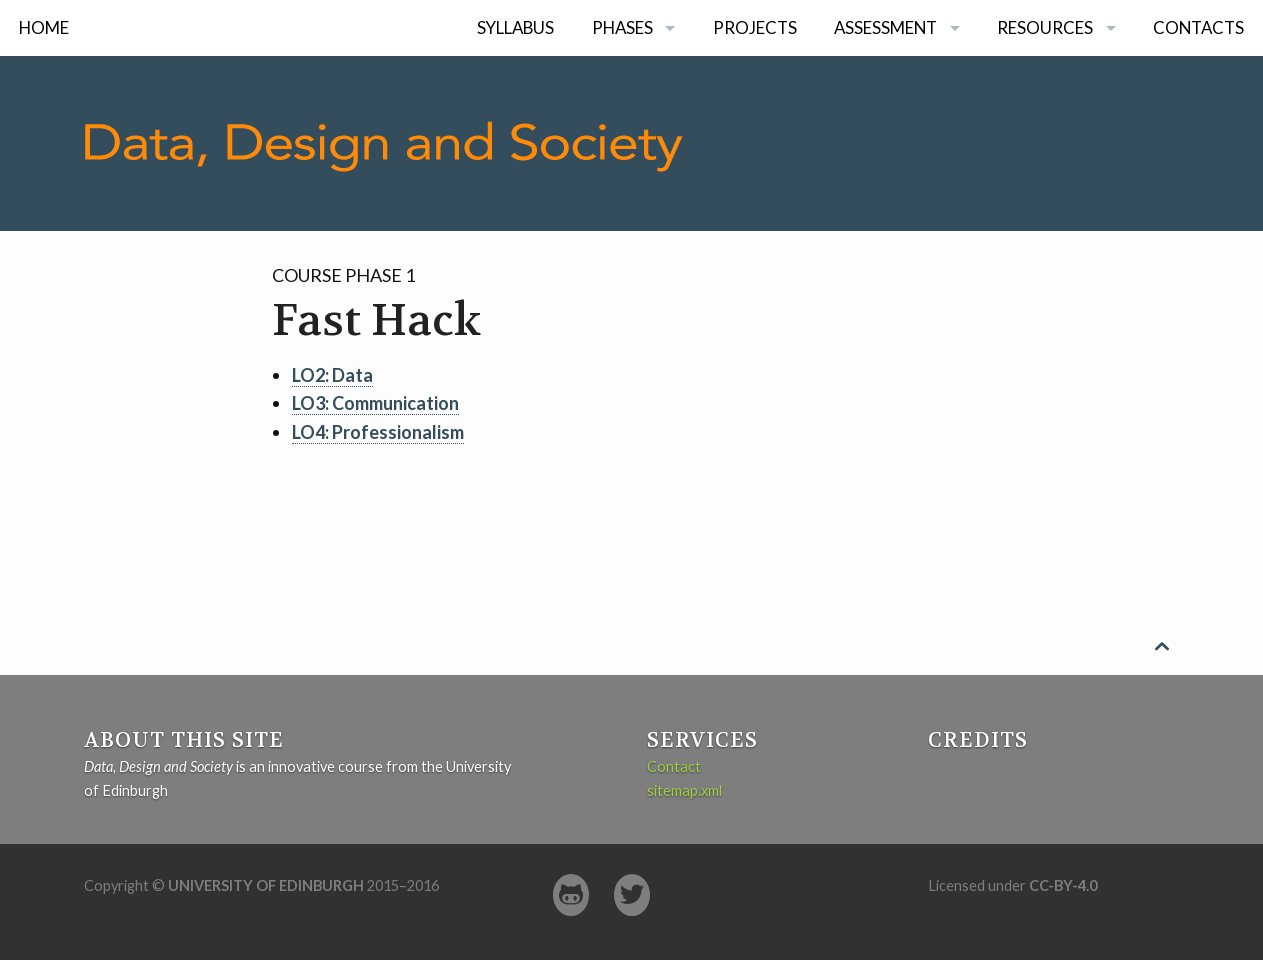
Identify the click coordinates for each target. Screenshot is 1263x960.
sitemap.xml (684, 790)
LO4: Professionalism (378, 432)
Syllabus (515, 27)
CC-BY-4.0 (1063, 885)
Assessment (885, 27)
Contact (674, 766)
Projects (755, 27)
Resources (1045, 27)
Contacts (1198, 27)
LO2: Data (332, 375)
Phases (622, 27)
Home (44, 27)
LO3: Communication (375, 403)
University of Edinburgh (266, 885)
